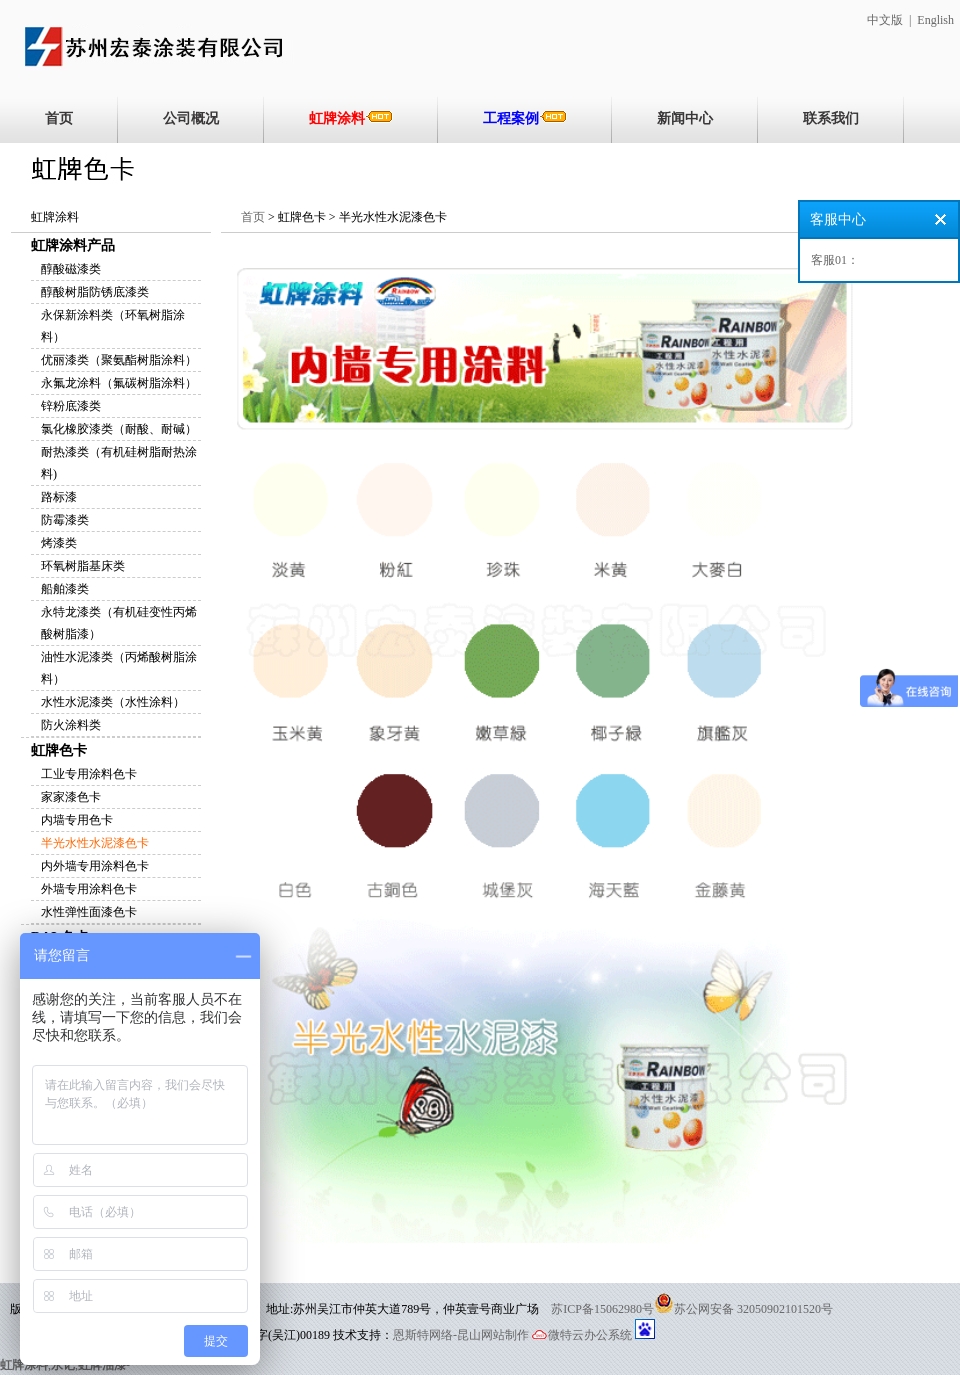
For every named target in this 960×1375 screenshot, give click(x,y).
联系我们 (831, 118)
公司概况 (191, 118)
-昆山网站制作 (491, 1335)
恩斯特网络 (423, 1335)
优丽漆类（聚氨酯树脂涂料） (119, 360)
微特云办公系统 (582, 1335)
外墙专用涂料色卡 (89, 889)
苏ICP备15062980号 (602, 1309)
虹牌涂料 (351, 118)
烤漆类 (59, 543)
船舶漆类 (65, 589)
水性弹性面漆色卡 (89, 912)
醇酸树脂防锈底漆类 (95, 292)
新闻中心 (685, 118)
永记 (63, 1365)
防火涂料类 (71, 725)
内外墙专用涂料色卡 (95, 866)
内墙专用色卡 (77, 820)
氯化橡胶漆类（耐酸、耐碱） (119, 429)
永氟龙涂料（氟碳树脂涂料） (119, 383)
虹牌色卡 (59, 750)
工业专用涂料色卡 (89, 774)
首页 (59, 118)
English (935, 20)
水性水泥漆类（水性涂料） (113, 702)
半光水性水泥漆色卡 (95, 843)
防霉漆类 (65, 520)
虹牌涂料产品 (73, 245)
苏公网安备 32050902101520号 (753, 1309)
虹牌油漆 (102, 1365)
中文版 (885, 20)
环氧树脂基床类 (83, 566)
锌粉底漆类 (71, 406)
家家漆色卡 (71, 797)
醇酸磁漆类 (71, 269)
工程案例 (525, 118)
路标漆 (59, 497)
